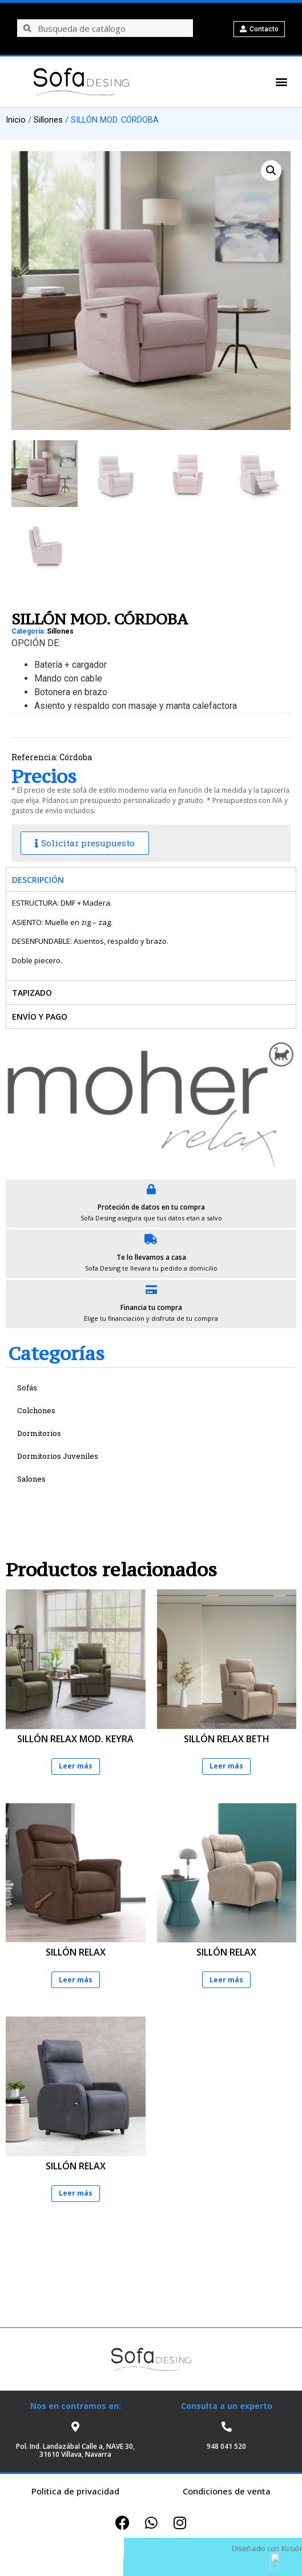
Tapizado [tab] (32, 992)
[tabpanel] (151, 936)
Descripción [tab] (38, 879)
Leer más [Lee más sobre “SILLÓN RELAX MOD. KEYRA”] (75, 1766)
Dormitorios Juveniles (57, 1456)
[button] (279, 81)
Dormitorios (39, 1433)
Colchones (36, 1410)
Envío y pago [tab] (39, 1016)
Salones (31, 1479)
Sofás (27, 1387)
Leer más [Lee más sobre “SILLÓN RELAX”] (75, 1980)
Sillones (48, 120)
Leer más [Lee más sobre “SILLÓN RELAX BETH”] (226, 1766)
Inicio (16, 120)
